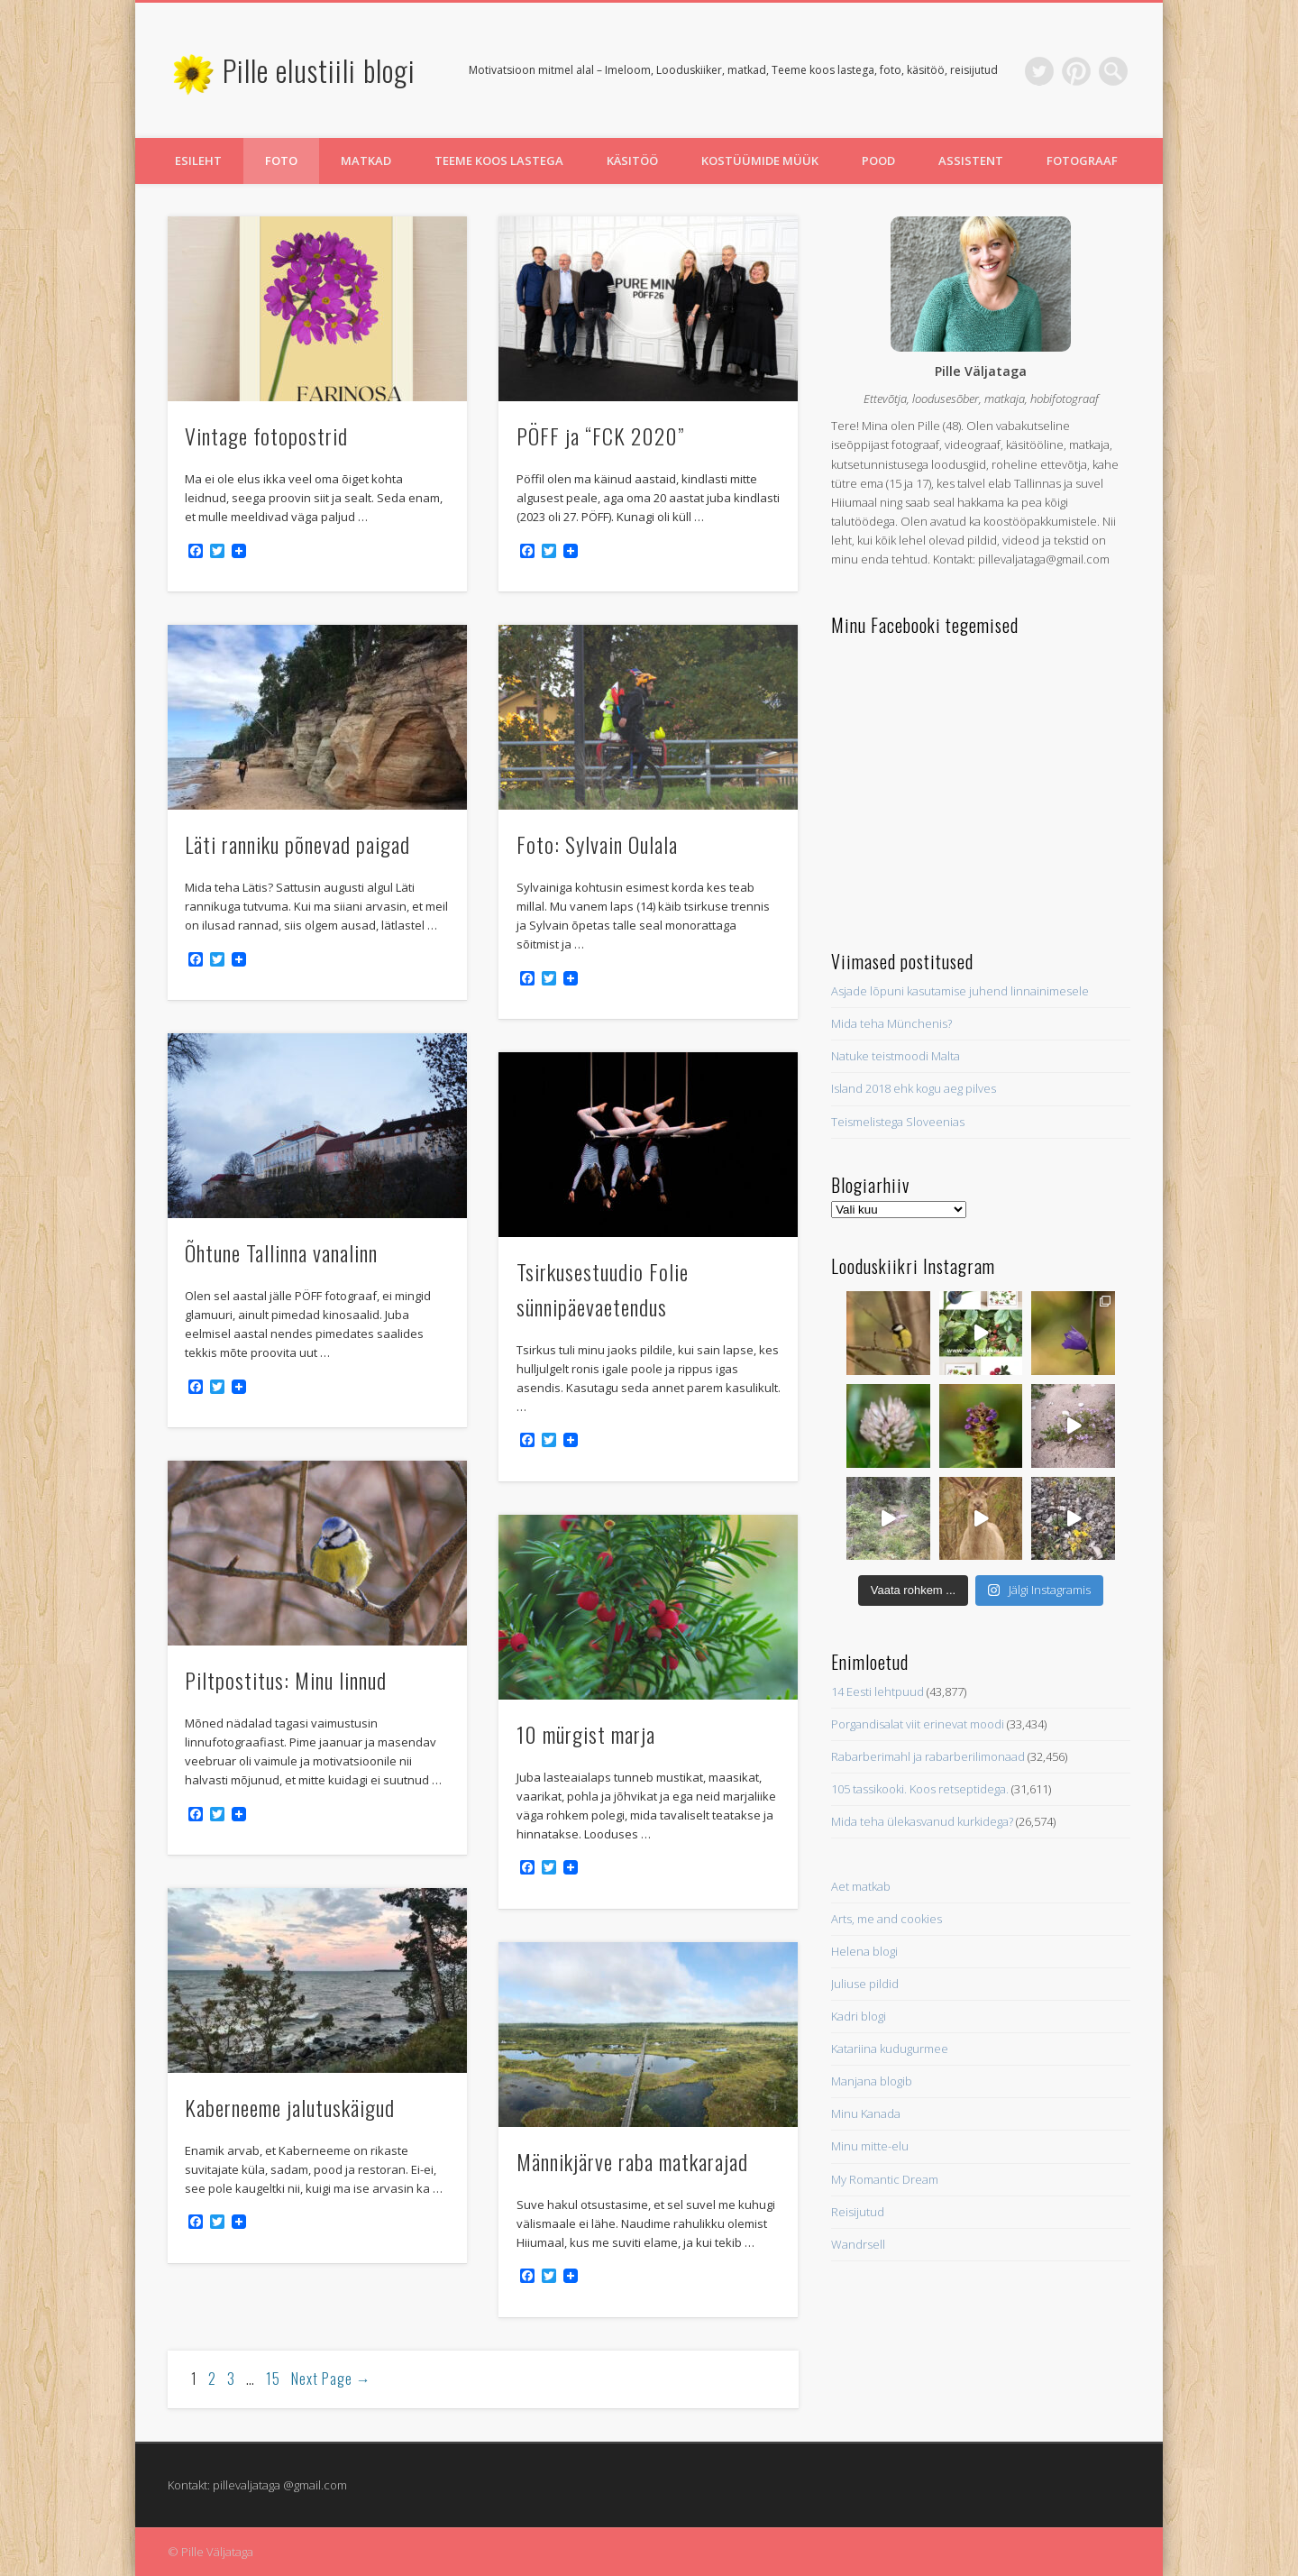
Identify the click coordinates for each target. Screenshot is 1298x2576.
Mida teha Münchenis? (891, 1023)
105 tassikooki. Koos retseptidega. (920, 1789)
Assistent (970, 160)
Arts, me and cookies (886, 1919)
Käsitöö (632, 160)
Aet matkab (861, 1886)
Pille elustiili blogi (319, 70)
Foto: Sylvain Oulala (597, 844)
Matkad (366, 160)
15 (273, 2378)
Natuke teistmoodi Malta (895, 1056)
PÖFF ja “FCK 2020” (600, 435)
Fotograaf (1082, 160)
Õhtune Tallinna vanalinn (281, 1252)
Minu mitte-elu (870, 2146)
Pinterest (1076, 71)
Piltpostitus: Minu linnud (286, 1680)
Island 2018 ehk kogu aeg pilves (913, 1088)
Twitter (1039, 71)
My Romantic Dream (884, 2179)
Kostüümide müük (759, 160)
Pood (878, 160)
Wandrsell (858, 2244)
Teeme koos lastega (498, 160)
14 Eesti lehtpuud (877, 1691)
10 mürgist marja (585, 1734)
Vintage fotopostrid (266, 435)
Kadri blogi (858, 2016)
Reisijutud (857, 2212)
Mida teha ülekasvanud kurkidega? (922, 1821)
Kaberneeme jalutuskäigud (290, 2107)
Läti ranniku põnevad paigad (297, 844)
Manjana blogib (871, 2081)
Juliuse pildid (865, 1984)
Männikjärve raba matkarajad (632, 2161)
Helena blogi (864, 1951)
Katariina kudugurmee (889, 2048)
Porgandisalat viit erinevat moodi (917, 1724)
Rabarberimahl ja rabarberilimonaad (928, 1756)
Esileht (198, 160)
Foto (281, 160)
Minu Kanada (865, 2113)
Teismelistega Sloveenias (897, 1122)
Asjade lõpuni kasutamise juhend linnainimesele (960, 991)
